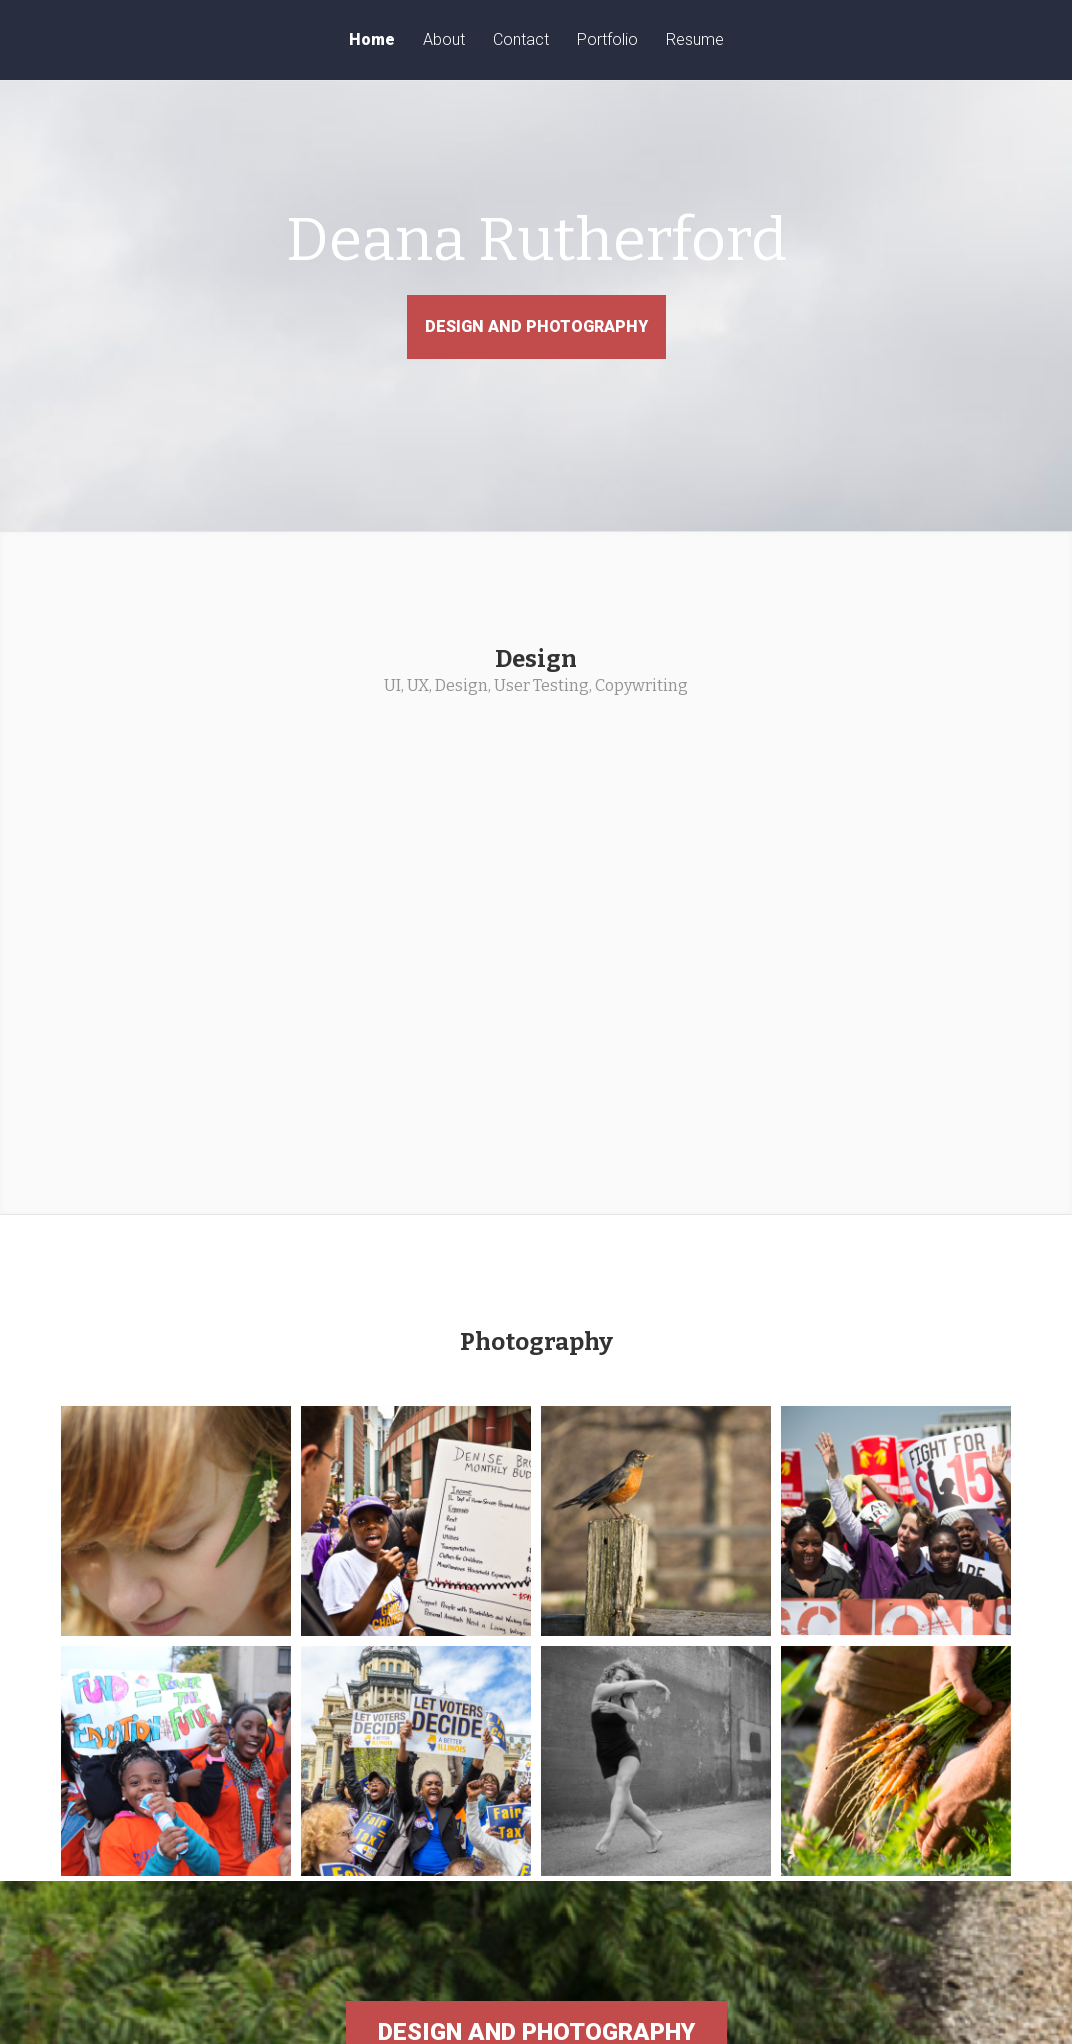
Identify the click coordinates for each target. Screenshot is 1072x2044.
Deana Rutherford (536, 260)
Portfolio (607, 40)
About (444, 40)
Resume (695, 40)
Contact (521, 40)
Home (372, 40)
